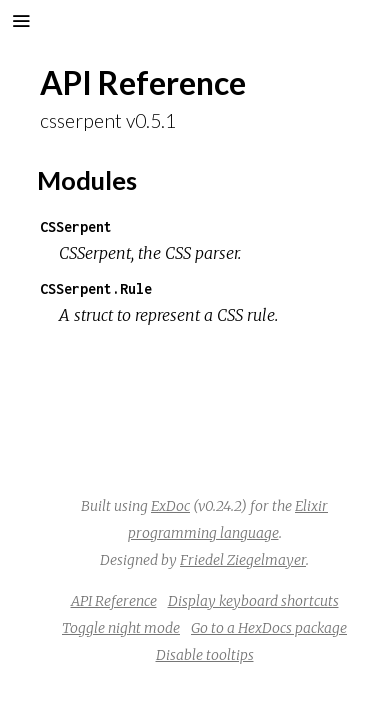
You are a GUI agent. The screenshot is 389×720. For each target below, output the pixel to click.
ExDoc (170, 506)
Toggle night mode (121, 628)
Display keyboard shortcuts (253, 601)
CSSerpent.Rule (96, 288)
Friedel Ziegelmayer (243, 560)
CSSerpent (76, 226)
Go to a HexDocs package (269, 628)
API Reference (114, 601)
